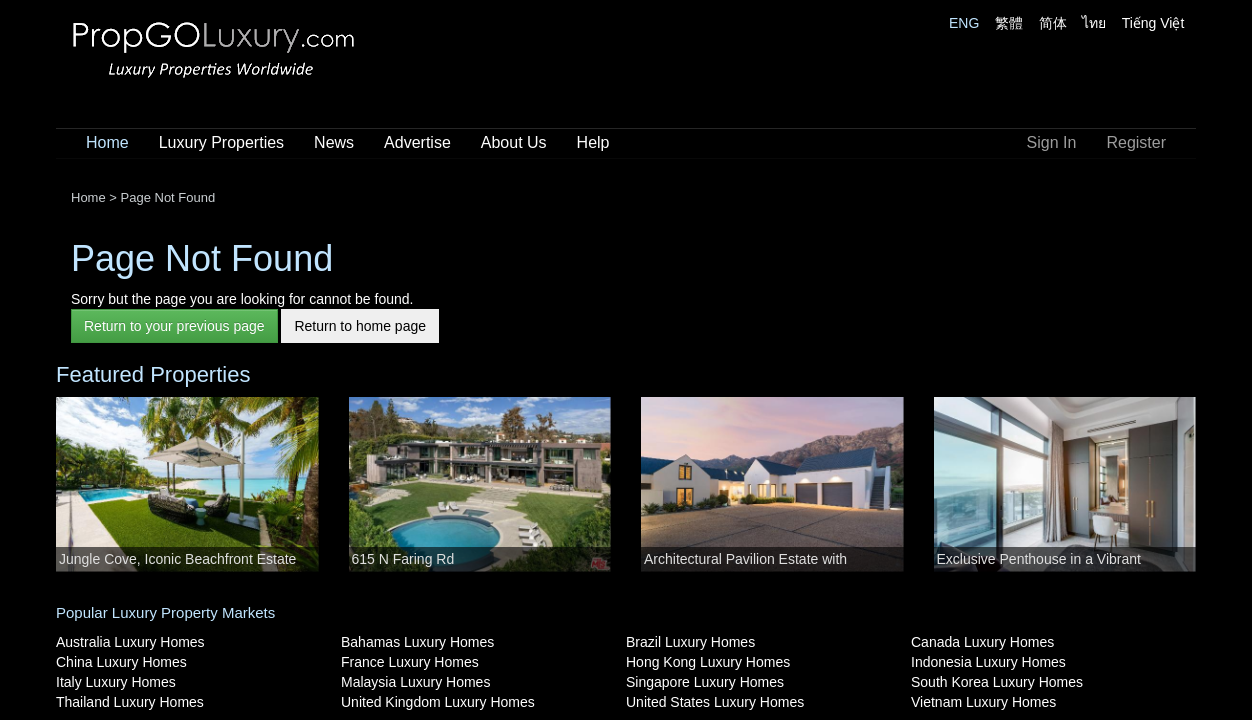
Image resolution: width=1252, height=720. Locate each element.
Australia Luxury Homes (130, 642)
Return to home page (360, 326)
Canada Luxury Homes (982, 642)
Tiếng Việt (1153, 23)
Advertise (417, 142)
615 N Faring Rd (403, 559)
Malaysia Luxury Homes (415, 682)
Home (107, 142)
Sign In (1052, 142)
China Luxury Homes (121, 662)
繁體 (1009, 23)
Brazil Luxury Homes (690, 642)
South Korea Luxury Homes (997, 682)
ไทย (1094, 23)
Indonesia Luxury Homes (988, 662)
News (334, 142)
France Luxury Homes (410, 662)
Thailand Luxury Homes (130, 702)
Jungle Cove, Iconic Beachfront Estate (177, 559)
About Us (514, 142)
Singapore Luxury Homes (705, 682)
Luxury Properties (221, 142)
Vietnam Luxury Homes (983, 702)
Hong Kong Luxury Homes (708, 662)
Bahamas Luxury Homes (417, 642)
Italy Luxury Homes (116, 682)
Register (1136, 142)
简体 (1053, 23)
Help (593, 142)
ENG (964, 23)
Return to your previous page (174, 326)
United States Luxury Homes (715, 702)
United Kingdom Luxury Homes (438, 702)
